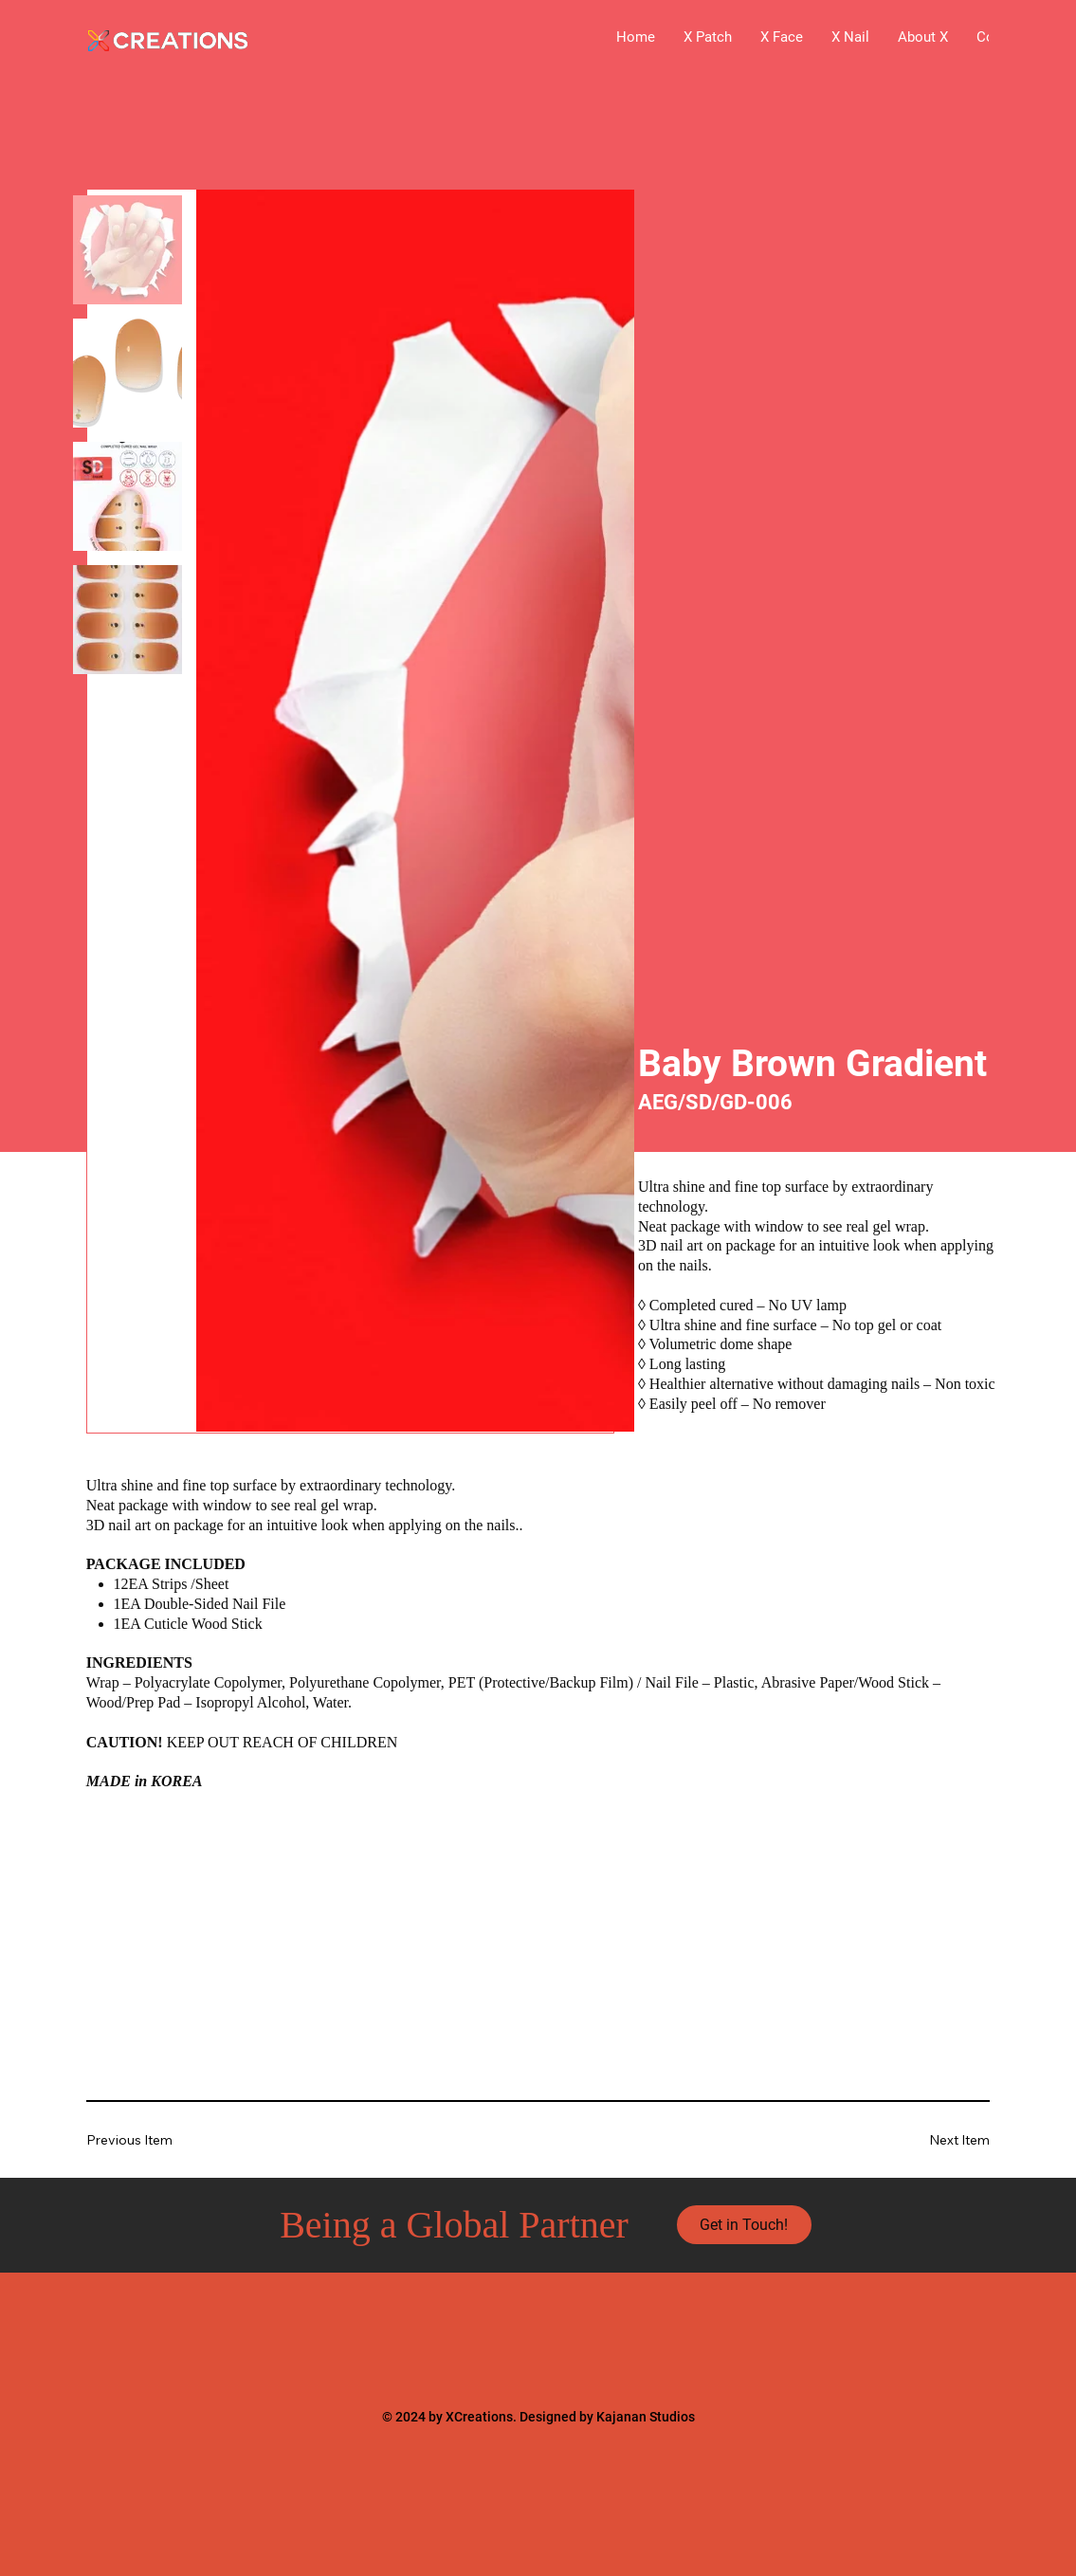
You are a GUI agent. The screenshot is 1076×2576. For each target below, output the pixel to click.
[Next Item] (933, 2139)
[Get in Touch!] (744, 2225)
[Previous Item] (142, 2139)
